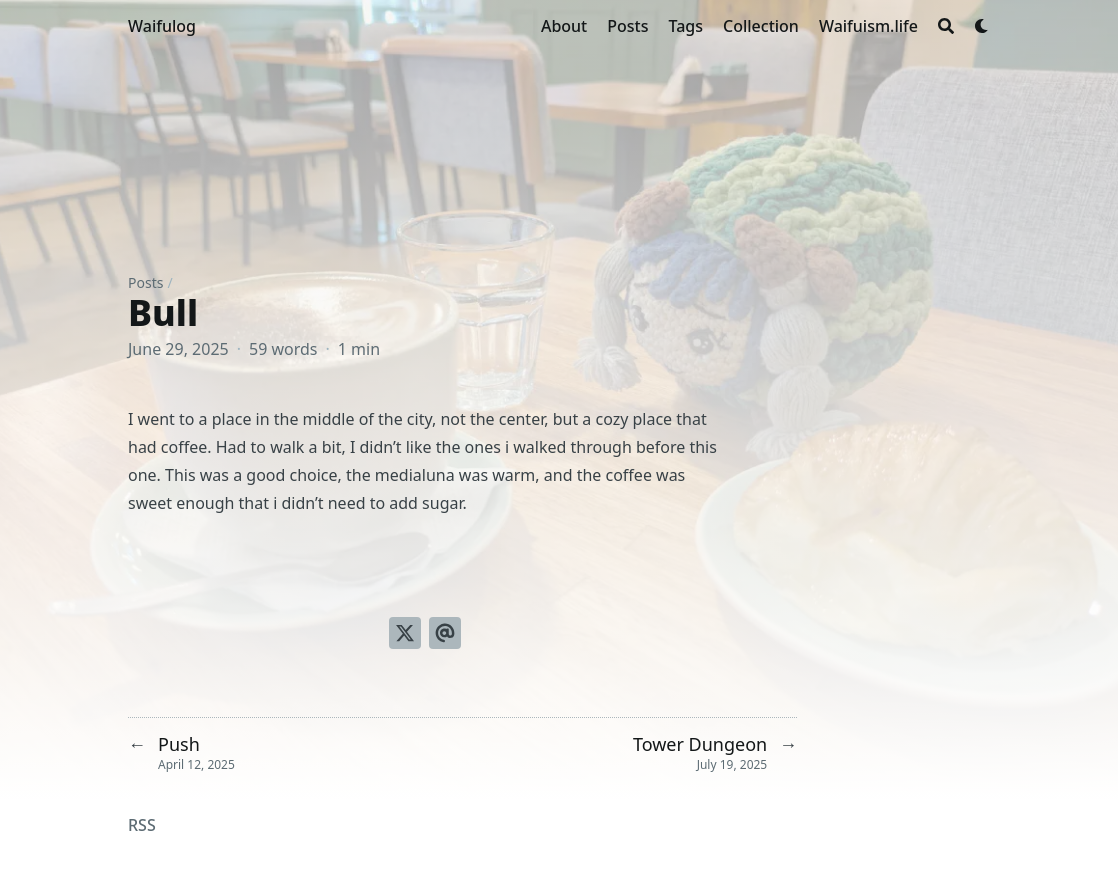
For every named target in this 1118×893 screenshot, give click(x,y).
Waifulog (162, 26)
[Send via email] (445, 633)
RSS (142, 825)
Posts (145, 282)
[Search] (946, 26)
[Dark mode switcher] (982, 26)
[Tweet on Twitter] (405, 633)
